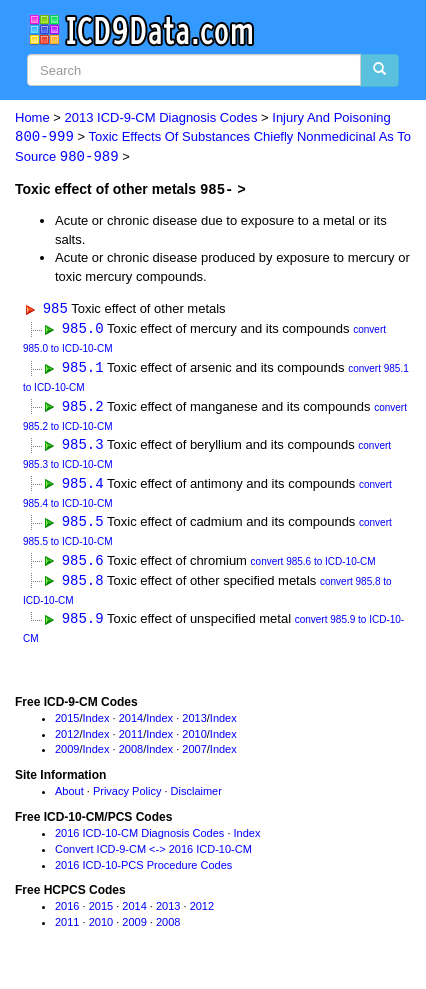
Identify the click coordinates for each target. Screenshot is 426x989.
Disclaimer (196, 797)
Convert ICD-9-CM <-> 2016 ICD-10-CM (153, 855)
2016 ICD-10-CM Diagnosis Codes (139, 839)
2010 (194, 739)
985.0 (83, 329)
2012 (67, 739)
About (69, 797)
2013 (194, 724)
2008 (131, 755)
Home (32, 117)
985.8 (83, 584)
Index (96, 724)
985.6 (83, 564)
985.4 (83, 486)
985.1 (83, 368)
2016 (67, 912)
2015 (67, 724)
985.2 (83, 407)
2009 (67, 755)
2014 (131, 724)
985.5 (83, 525)
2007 (194, 755)
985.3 (83, 446)
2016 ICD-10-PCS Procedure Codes (143, 870)
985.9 (83, 624)
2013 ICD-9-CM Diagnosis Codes (161, 117)
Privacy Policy (127, 797)
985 (55, 309)
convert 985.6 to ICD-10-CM (313, 566)
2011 (131, 739)
